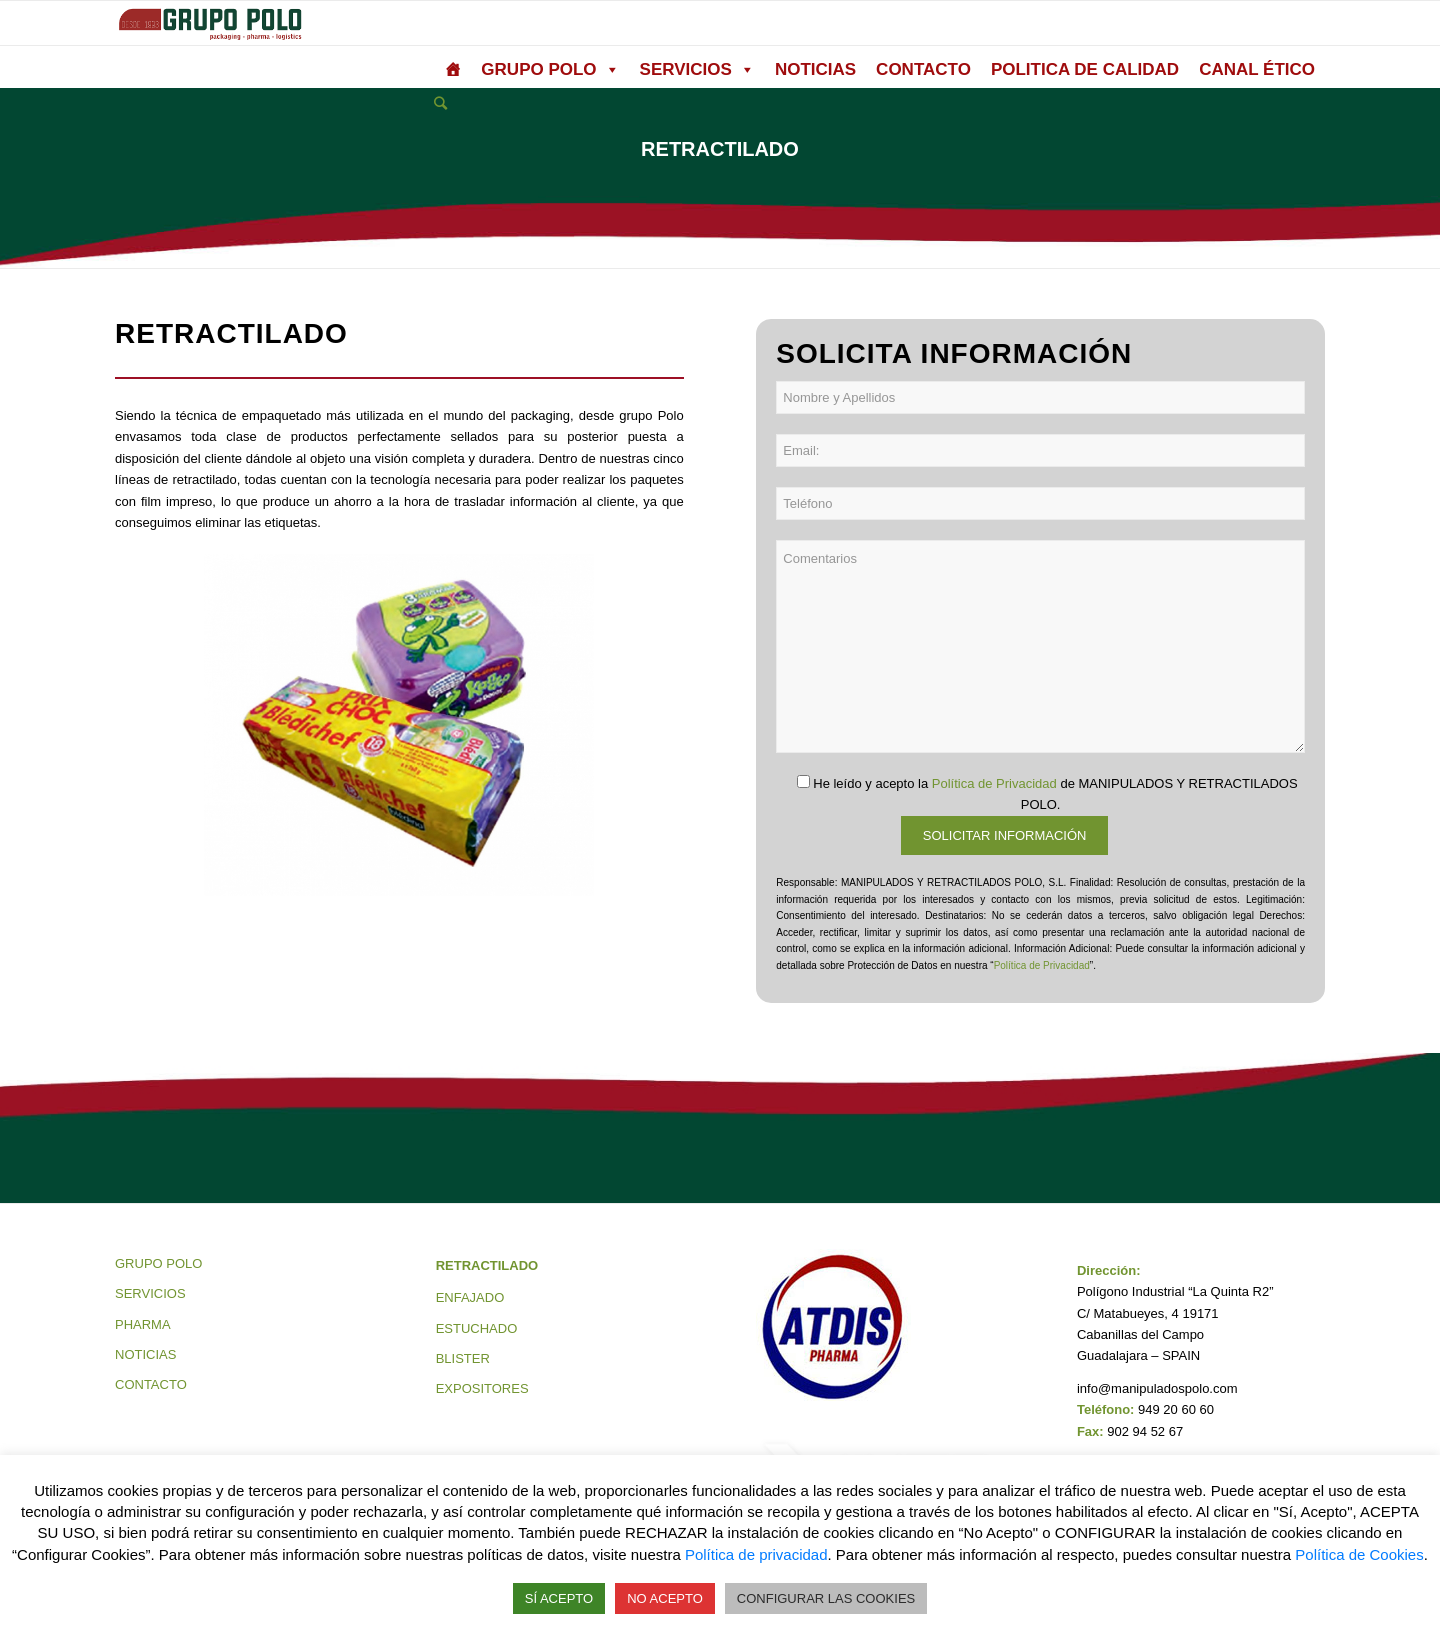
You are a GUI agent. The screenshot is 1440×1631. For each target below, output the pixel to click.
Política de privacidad (756, 1554)
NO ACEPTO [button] (665, 1598)
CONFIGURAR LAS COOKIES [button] (826, 1598)
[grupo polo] (452, 70)
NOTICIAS (815, 69)
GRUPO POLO (550, 70)
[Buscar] (440, 103)
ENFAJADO (470, 1297)
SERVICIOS (697, 70)
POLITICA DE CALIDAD (1085, 69)
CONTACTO (923, 69)
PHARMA (143, 1324)
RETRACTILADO (487, 1265)
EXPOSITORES (482, 1388)
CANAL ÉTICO (1257, 69)
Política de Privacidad (994, 783)
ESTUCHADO (477, 1328)
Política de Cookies (1359, 1554)
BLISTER (463, 1358)
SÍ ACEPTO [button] (559, 1598)
